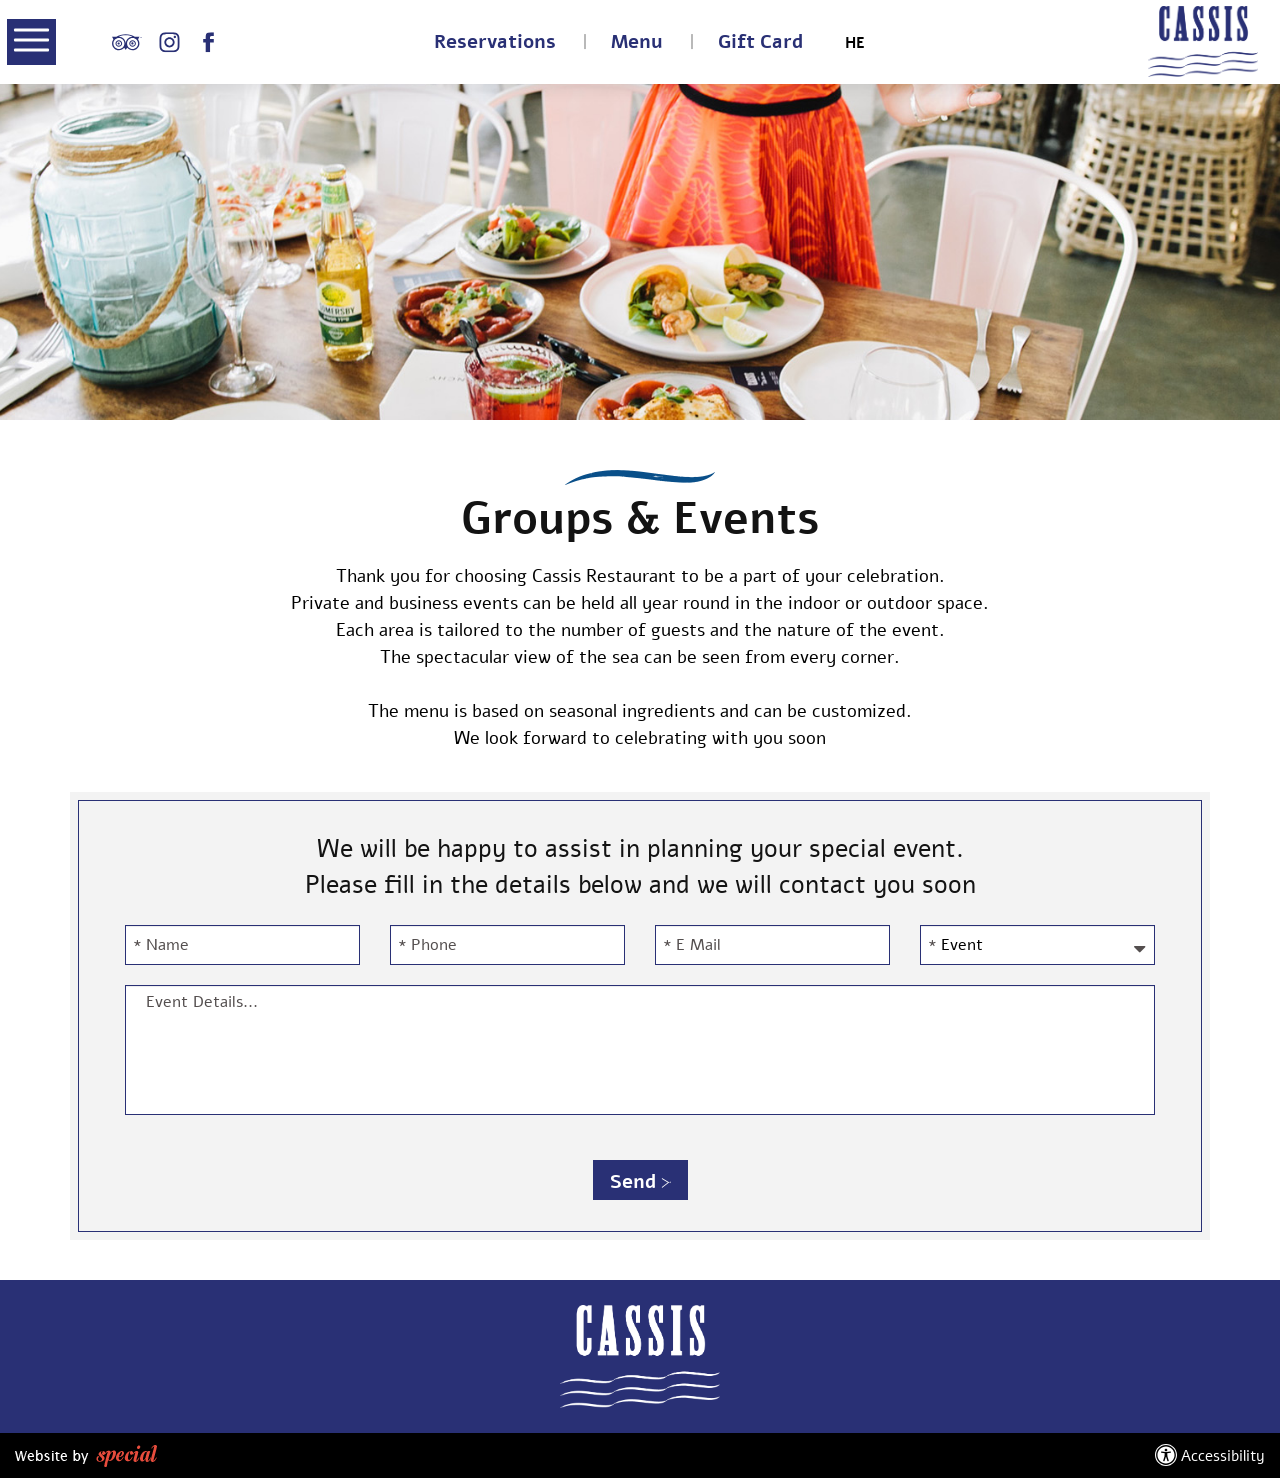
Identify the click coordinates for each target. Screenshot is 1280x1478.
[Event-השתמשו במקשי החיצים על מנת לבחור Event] (1037, 945)
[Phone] (507, 945)
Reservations (495, 43)
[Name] (242, 945)
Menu (637, 43)
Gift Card (760, 43)
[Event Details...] (640, 1050)
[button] (31, 43)
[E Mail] (772, 945)
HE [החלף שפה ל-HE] (855, 44)
